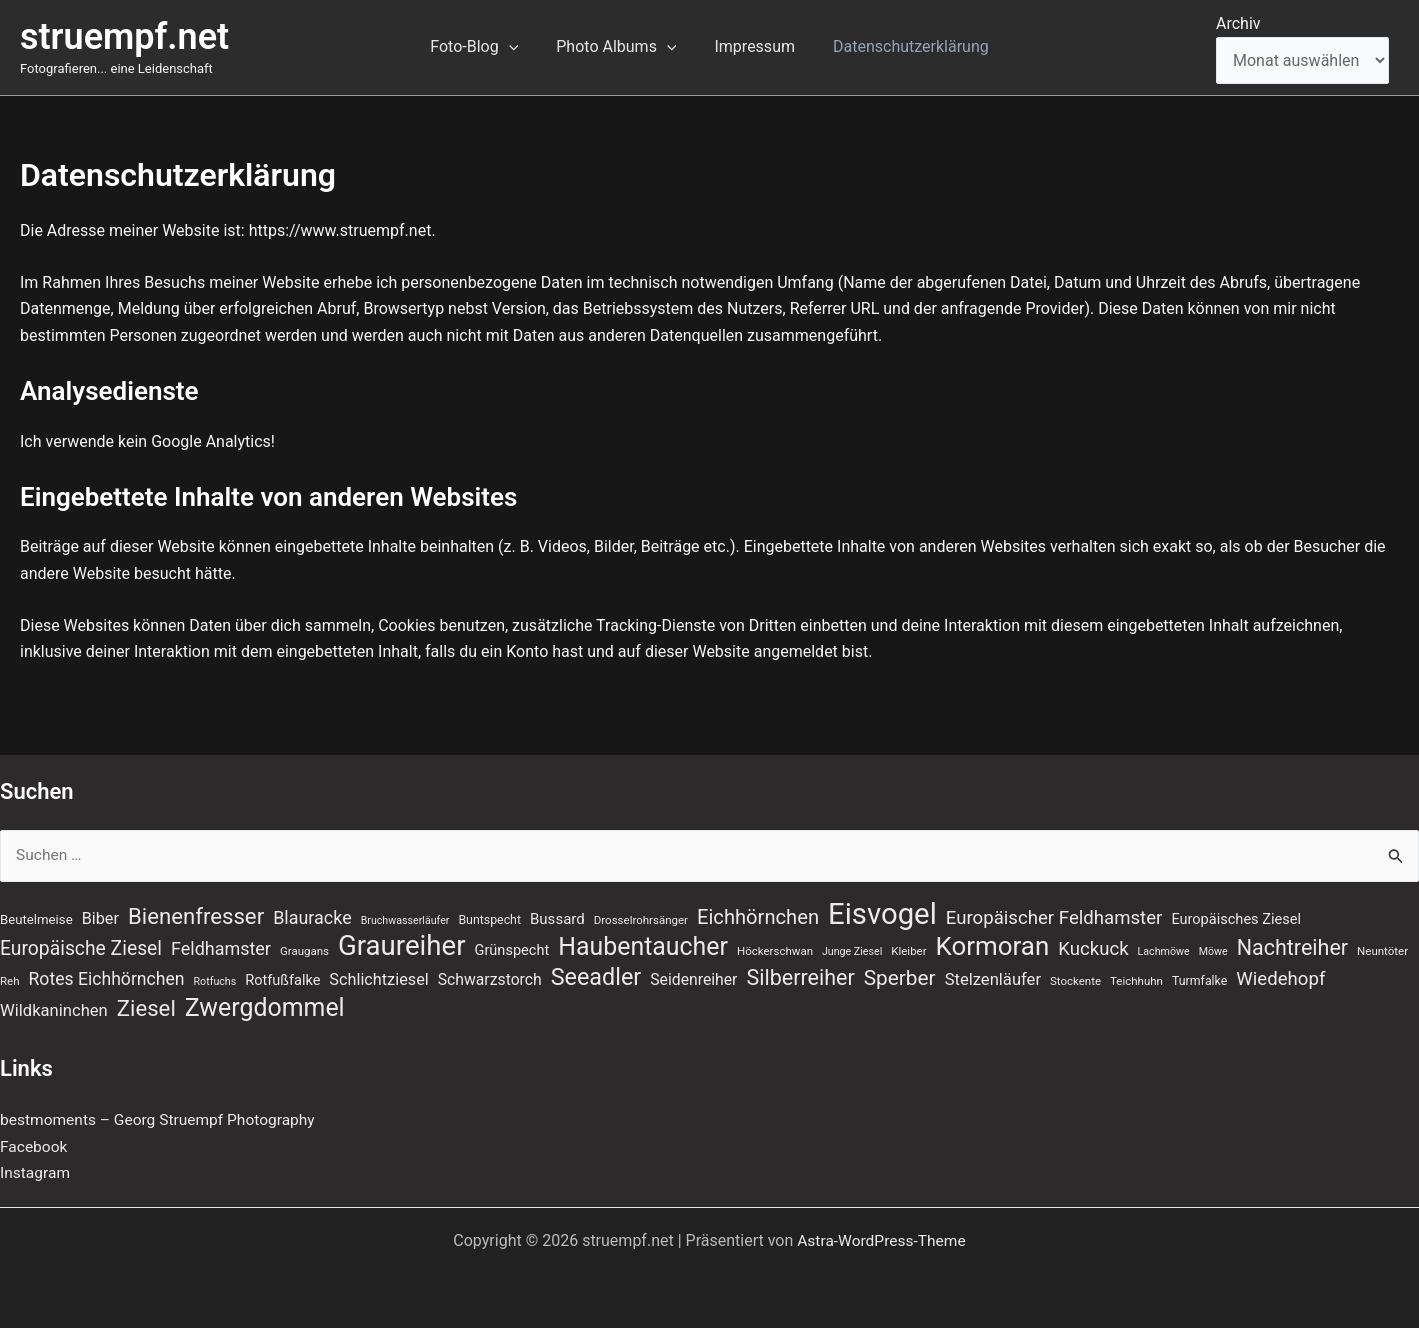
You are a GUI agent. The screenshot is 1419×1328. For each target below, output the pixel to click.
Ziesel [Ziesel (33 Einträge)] (146, 1009)
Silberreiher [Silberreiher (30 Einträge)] (800, 977)
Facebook (34, 1147)
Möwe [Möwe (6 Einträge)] (1213, 950)
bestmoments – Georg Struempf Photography (162, 1120)
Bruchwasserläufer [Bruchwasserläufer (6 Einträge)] (405, 918)
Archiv (1238, 23)
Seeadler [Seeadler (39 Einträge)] (596, 977)
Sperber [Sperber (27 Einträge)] (900, 978)
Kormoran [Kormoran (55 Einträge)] (993, 945)
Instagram (36, 1173)
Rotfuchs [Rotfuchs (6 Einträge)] (215, 981)
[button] (518, 47)
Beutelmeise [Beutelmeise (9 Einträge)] (36, 917)
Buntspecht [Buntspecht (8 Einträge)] (489, 918)
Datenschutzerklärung (902, 46)
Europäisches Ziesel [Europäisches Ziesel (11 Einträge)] (1236, 917)
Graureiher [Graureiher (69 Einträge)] (402, 945)
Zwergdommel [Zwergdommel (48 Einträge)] (265, 1009)
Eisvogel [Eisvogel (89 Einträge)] (882, 912)
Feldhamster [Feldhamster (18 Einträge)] (221, 947)
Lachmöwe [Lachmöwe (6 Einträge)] (1164, 950)
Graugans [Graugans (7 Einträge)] (304, 950)
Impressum (751, 46)
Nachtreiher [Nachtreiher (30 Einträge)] (1293, 946)
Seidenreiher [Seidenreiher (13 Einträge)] (693, 979)
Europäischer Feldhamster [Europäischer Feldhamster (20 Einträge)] (1054, 916)
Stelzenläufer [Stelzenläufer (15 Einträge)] (993, 979)
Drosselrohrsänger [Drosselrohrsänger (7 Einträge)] (641, 918)
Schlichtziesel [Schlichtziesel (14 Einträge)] (378, 979)
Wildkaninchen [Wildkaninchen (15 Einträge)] (54, 1011)
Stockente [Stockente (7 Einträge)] (1075, 981)
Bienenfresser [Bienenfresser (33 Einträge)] (196, 914)
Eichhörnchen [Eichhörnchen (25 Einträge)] (758, 915)
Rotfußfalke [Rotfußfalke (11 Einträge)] (282, 980)
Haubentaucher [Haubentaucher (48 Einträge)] (643, 946)
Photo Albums (619, 47)
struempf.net (124, 37)
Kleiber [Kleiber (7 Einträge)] (908, 950)
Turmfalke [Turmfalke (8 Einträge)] (1199, 981)
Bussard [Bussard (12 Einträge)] (557, 917)
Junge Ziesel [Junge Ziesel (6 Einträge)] (852, 950)
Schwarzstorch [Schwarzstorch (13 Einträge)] (490, 979)
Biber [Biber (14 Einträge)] (100, 916)
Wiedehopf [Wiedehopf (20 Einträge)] (1280, 979)
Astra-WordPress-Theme (882, 1240)
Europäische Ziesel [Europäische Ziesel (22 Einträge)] (81, 947)
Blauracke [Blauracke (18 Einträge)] (312, 915)
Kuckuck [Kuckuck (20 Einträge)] (1093, 948)
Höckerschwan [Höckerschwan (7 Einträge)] (775, 950)
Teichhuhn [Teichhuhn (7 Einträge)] (1136, 981)
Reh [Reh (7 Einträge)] (10, 981)
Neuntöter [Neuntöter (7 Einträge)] (1382, 950)
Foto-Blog (483, 47)
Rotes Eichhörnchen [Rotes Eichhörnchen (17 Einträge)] (107, 979)
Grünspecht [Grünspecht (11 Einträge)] (512, 949)
